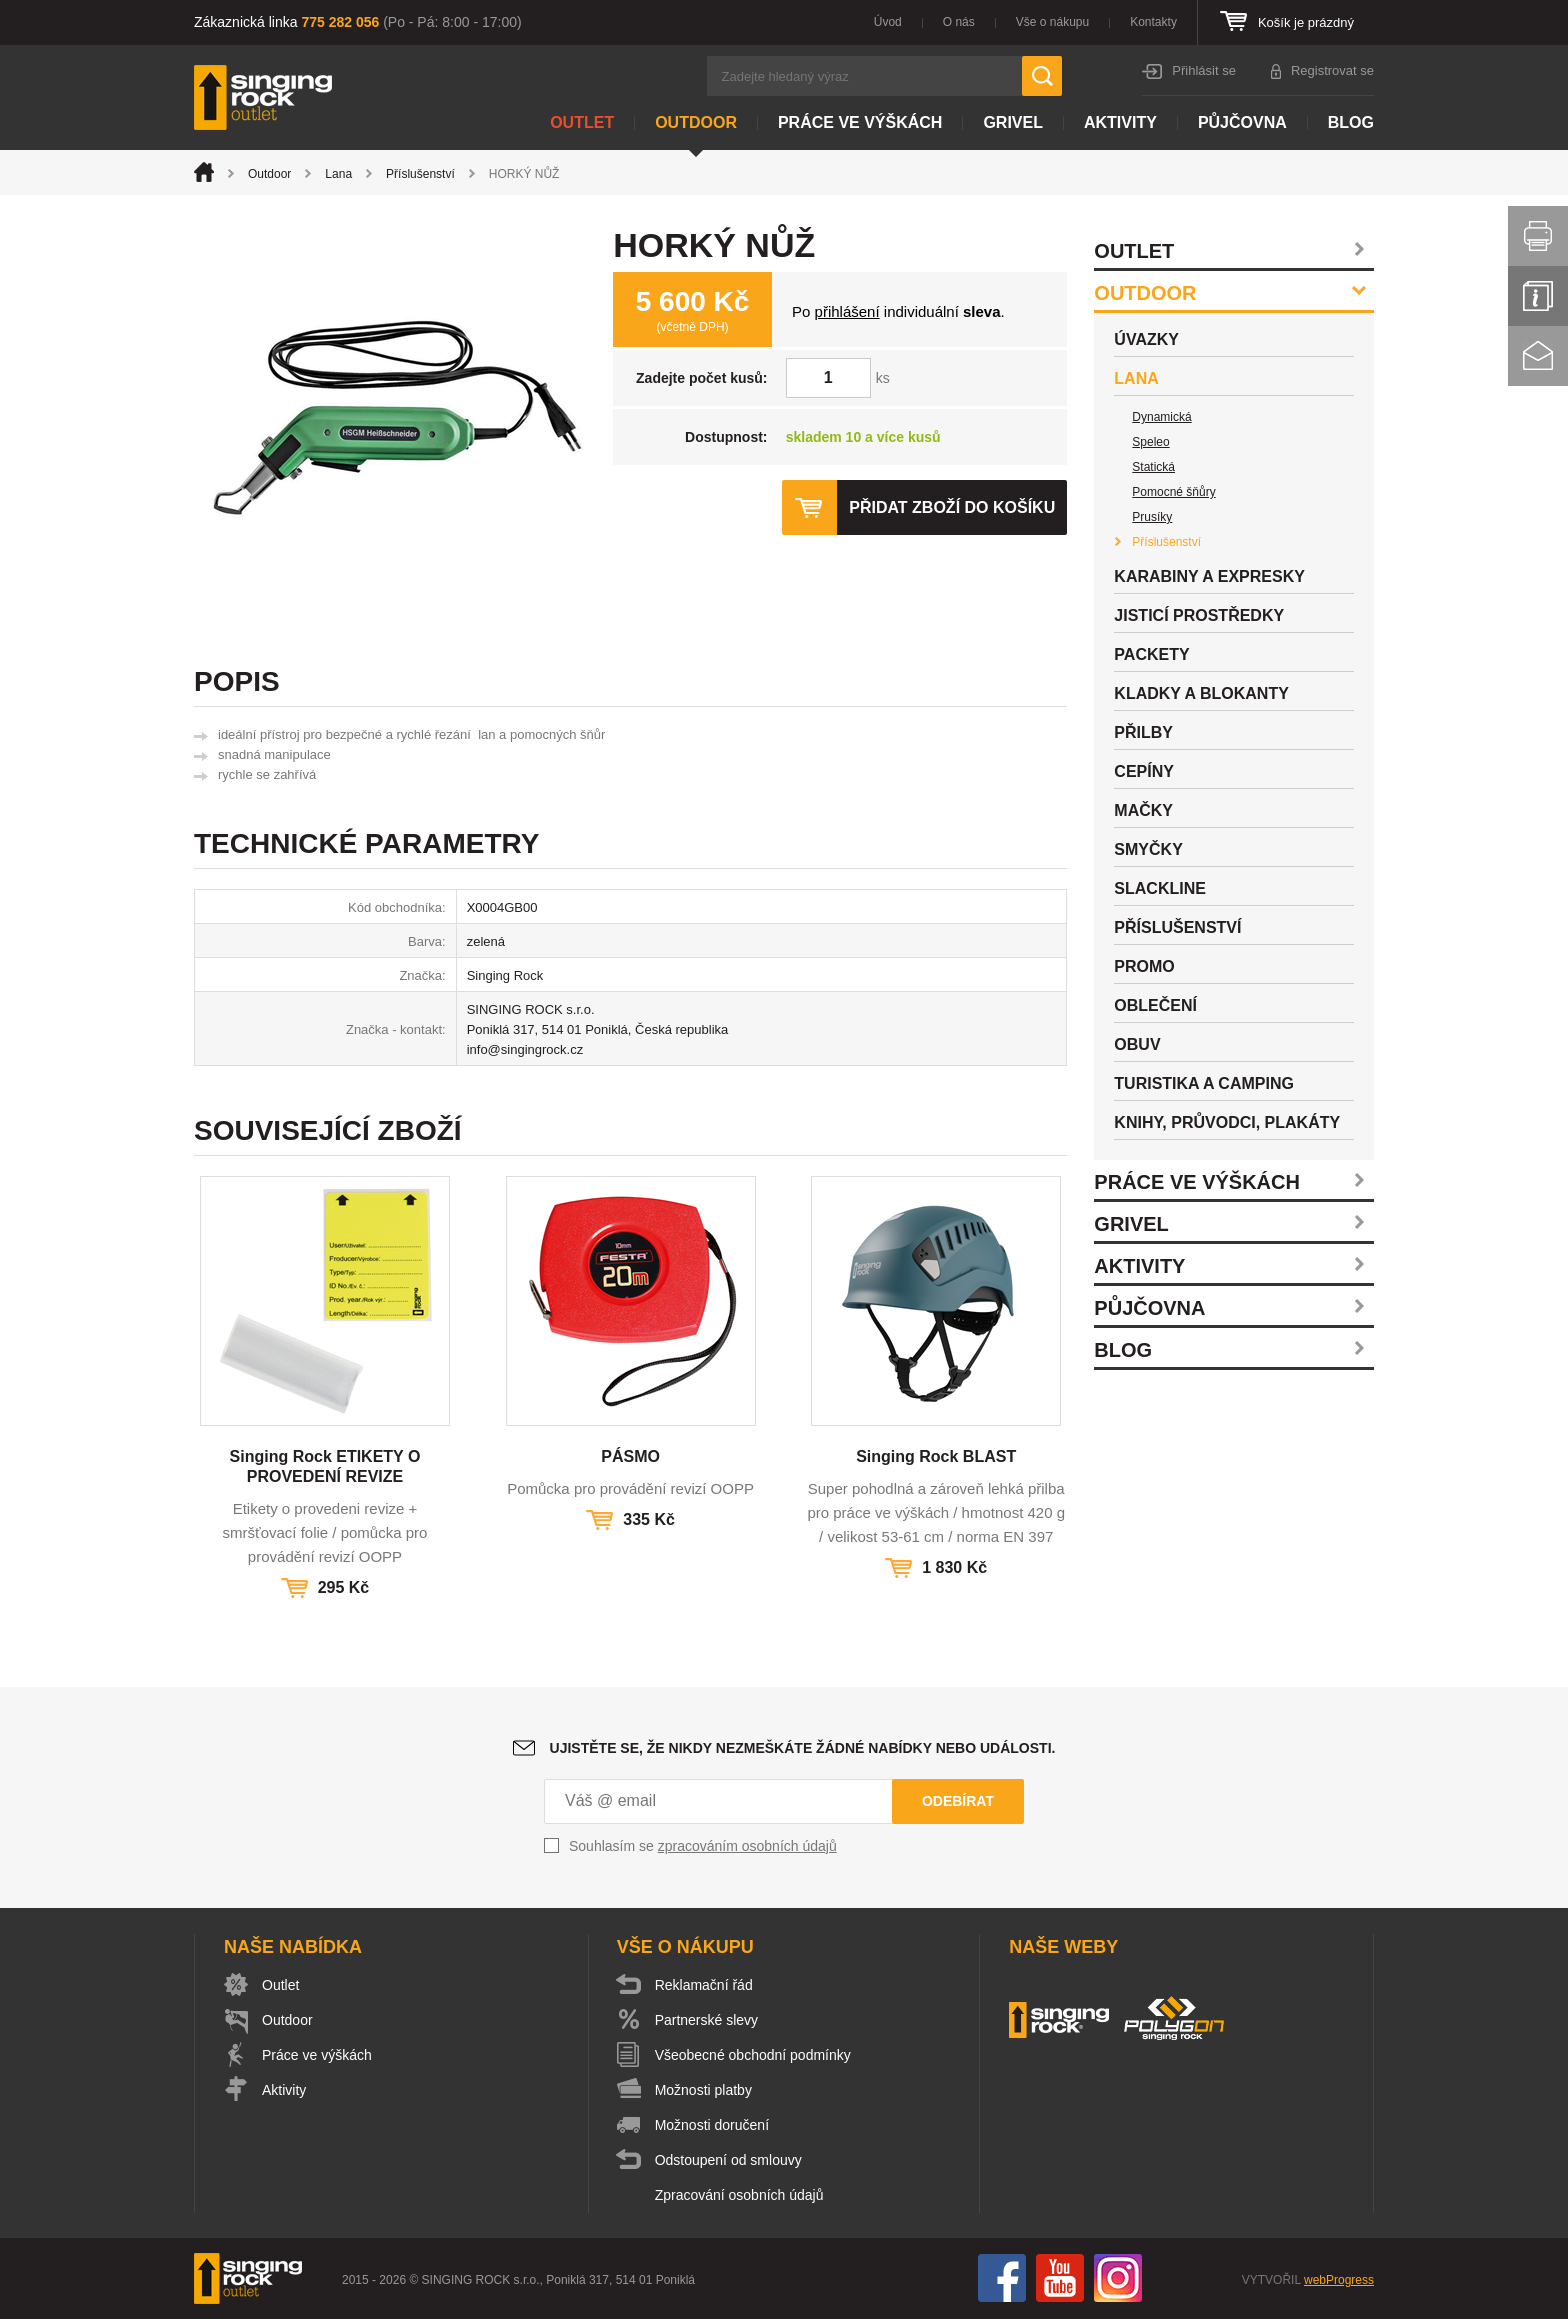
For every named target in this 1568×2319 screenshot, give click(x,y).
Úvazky (1146, 339)
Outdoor (696, 122)
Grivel (1013, 122)
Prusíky (1152, 517)
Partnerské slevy (706, 2020)
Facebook (1002, 2278)
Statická (1153, 467)
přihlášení (847, 311)
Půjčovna (1242, 122)
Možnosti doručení (712, 2125)
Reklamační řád (704, 1985)
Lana (338, 174)
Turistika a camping (1204, 1083)
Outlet (582, 122)
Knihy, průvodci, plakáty (1227, 1122)
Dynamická (1161, 417)
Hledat (1042, 76)
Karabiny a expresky (1209, 576)
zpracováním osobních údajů (747, 1846)
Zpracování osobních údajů (739, 2195)
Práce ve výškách (860, 122)
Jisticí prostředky (1199, 615)
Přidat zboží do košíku (952, 507)
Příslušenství (420, 174)
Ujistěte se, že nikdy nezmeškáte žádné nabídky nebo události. (803, 1748)
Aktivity (1120, 122)
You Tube (1060, 2278)
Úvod (888, 22)
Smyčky (1148, 849)
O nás (959, 22)
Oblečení (1155, 1005)
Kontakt (1538, 356)
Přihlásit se (1204, 70)
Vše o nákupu (1052, 22)
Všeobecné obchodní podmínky (753, 2055)
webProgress (1339, 2280)
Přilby (1143, 732)
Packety (1151, 654)
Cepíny (1144, 771)
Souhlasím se (703, 1846)
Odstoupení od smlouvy (728, 2160)
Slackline (1160, 888)
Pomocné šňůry (1173, 492)
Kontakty (1153, 22)
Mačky (1143, 810)
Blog (1351, 122)
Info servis (1538, 296)
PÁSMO (630, 1456)
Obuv (1137, 1044)
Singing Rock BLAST (936, 1456)
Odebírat (958, 1801)
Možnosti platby (703, 2090)
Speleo (1150, 442)
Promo (1144, 966)
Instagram (1118, 2278)
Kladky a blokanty (1201, 693)
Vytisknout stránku (1538, 236)
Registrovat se (1332, 70)
